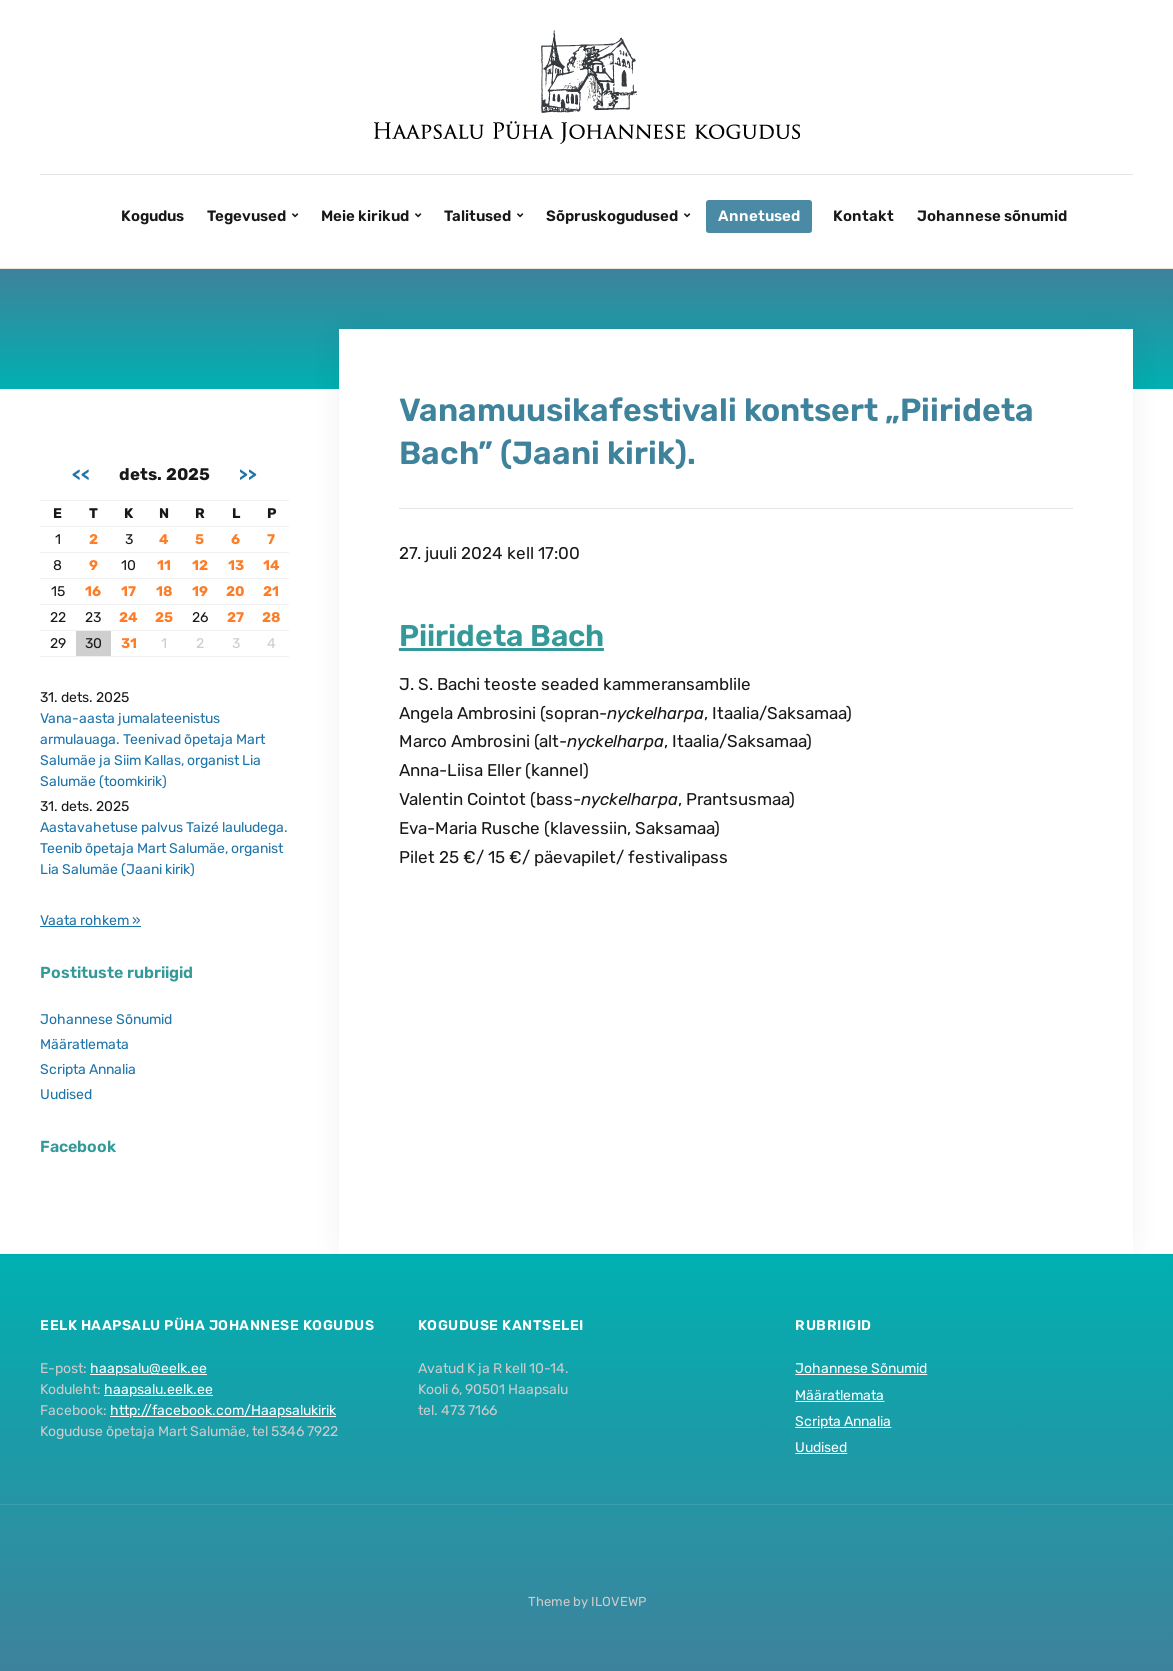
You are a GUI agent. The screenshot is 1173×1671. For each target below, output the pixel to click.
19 (200, 591)
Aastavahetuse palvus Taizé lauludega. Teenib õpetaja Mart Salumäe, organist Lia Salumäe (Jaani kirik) (164, 848)
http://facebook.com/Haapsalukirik (223, 1410)
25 (164, 617)
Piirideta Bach (501, 636)
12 (200, 565)
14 (271, 565)
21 (271, 591)
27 (235, 617)
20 (235, 591)
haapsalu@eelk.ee (148, 1368)
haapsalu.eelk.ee (158, 1389)
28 (271, 617)
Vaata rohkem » (90, 920)
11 (164, 565)
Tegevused (246, 216)
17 (128, 591)
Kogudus (152, 216)
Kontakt (863, 216)
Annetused (759, 216)
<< (81, 474)
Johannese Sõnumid (106, 1019)
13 (236, 565)
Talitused (477, 216)
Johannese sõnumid (992, 216)
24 (128, 617)
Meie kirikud (365, 216)
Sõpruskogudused (612, 216)
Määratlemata (84, 1044)
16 (93, 591)
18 (164, 591)
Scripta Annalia (88, 1069)
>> (248, 474)
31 (129, 643)
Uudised (66, 1094)
